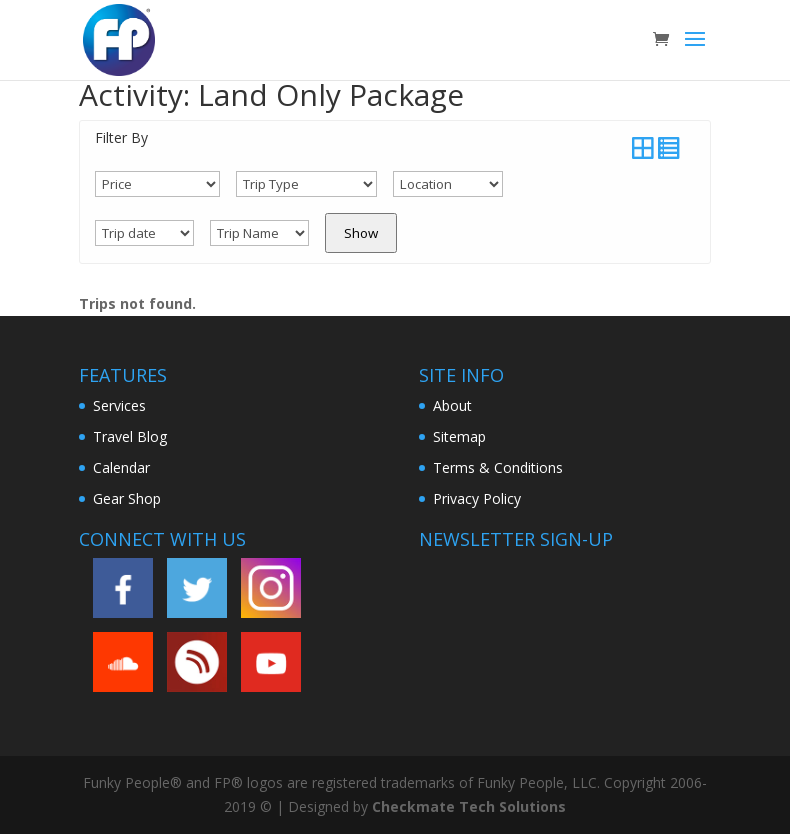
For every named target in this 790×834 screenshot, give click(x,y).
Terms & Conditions (498, 467)
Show (361, 233)
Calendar (121, 467)
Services (119, 405)
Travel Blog (130, 436)
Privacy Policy (477, 498)
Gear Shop (127, 498)
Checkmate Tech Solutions (469, 806)
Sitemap (459, 436)
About (452, 405)
